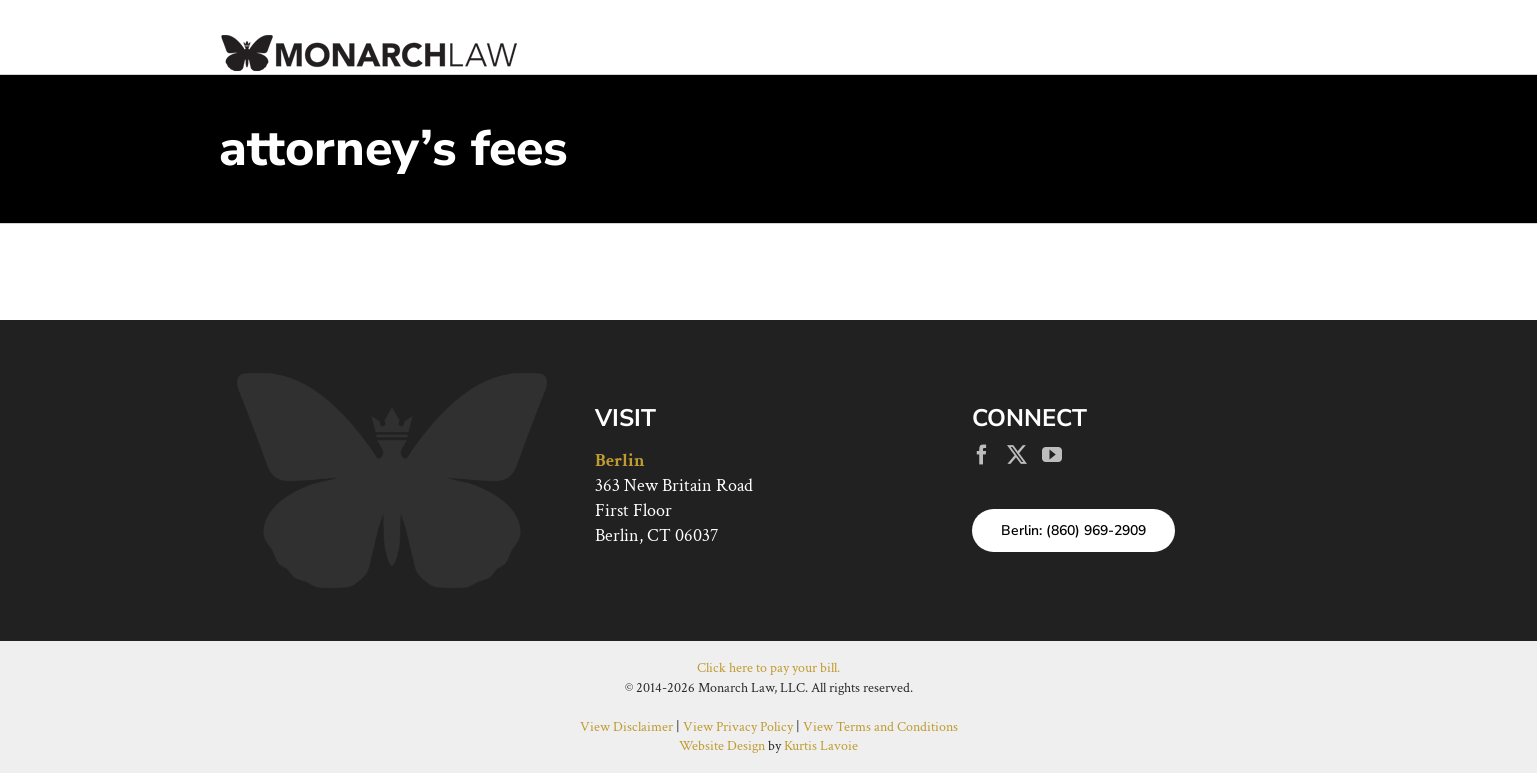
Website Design (722, 746)
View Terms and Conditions (880, 727)
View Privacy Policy (738, 727)
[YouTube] (1052, 455)
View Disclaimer (626, 727)
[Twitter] (1017, 455)
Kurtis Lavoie (821, 746)
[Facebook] (982, 455)
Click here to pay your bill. (768, 668)
